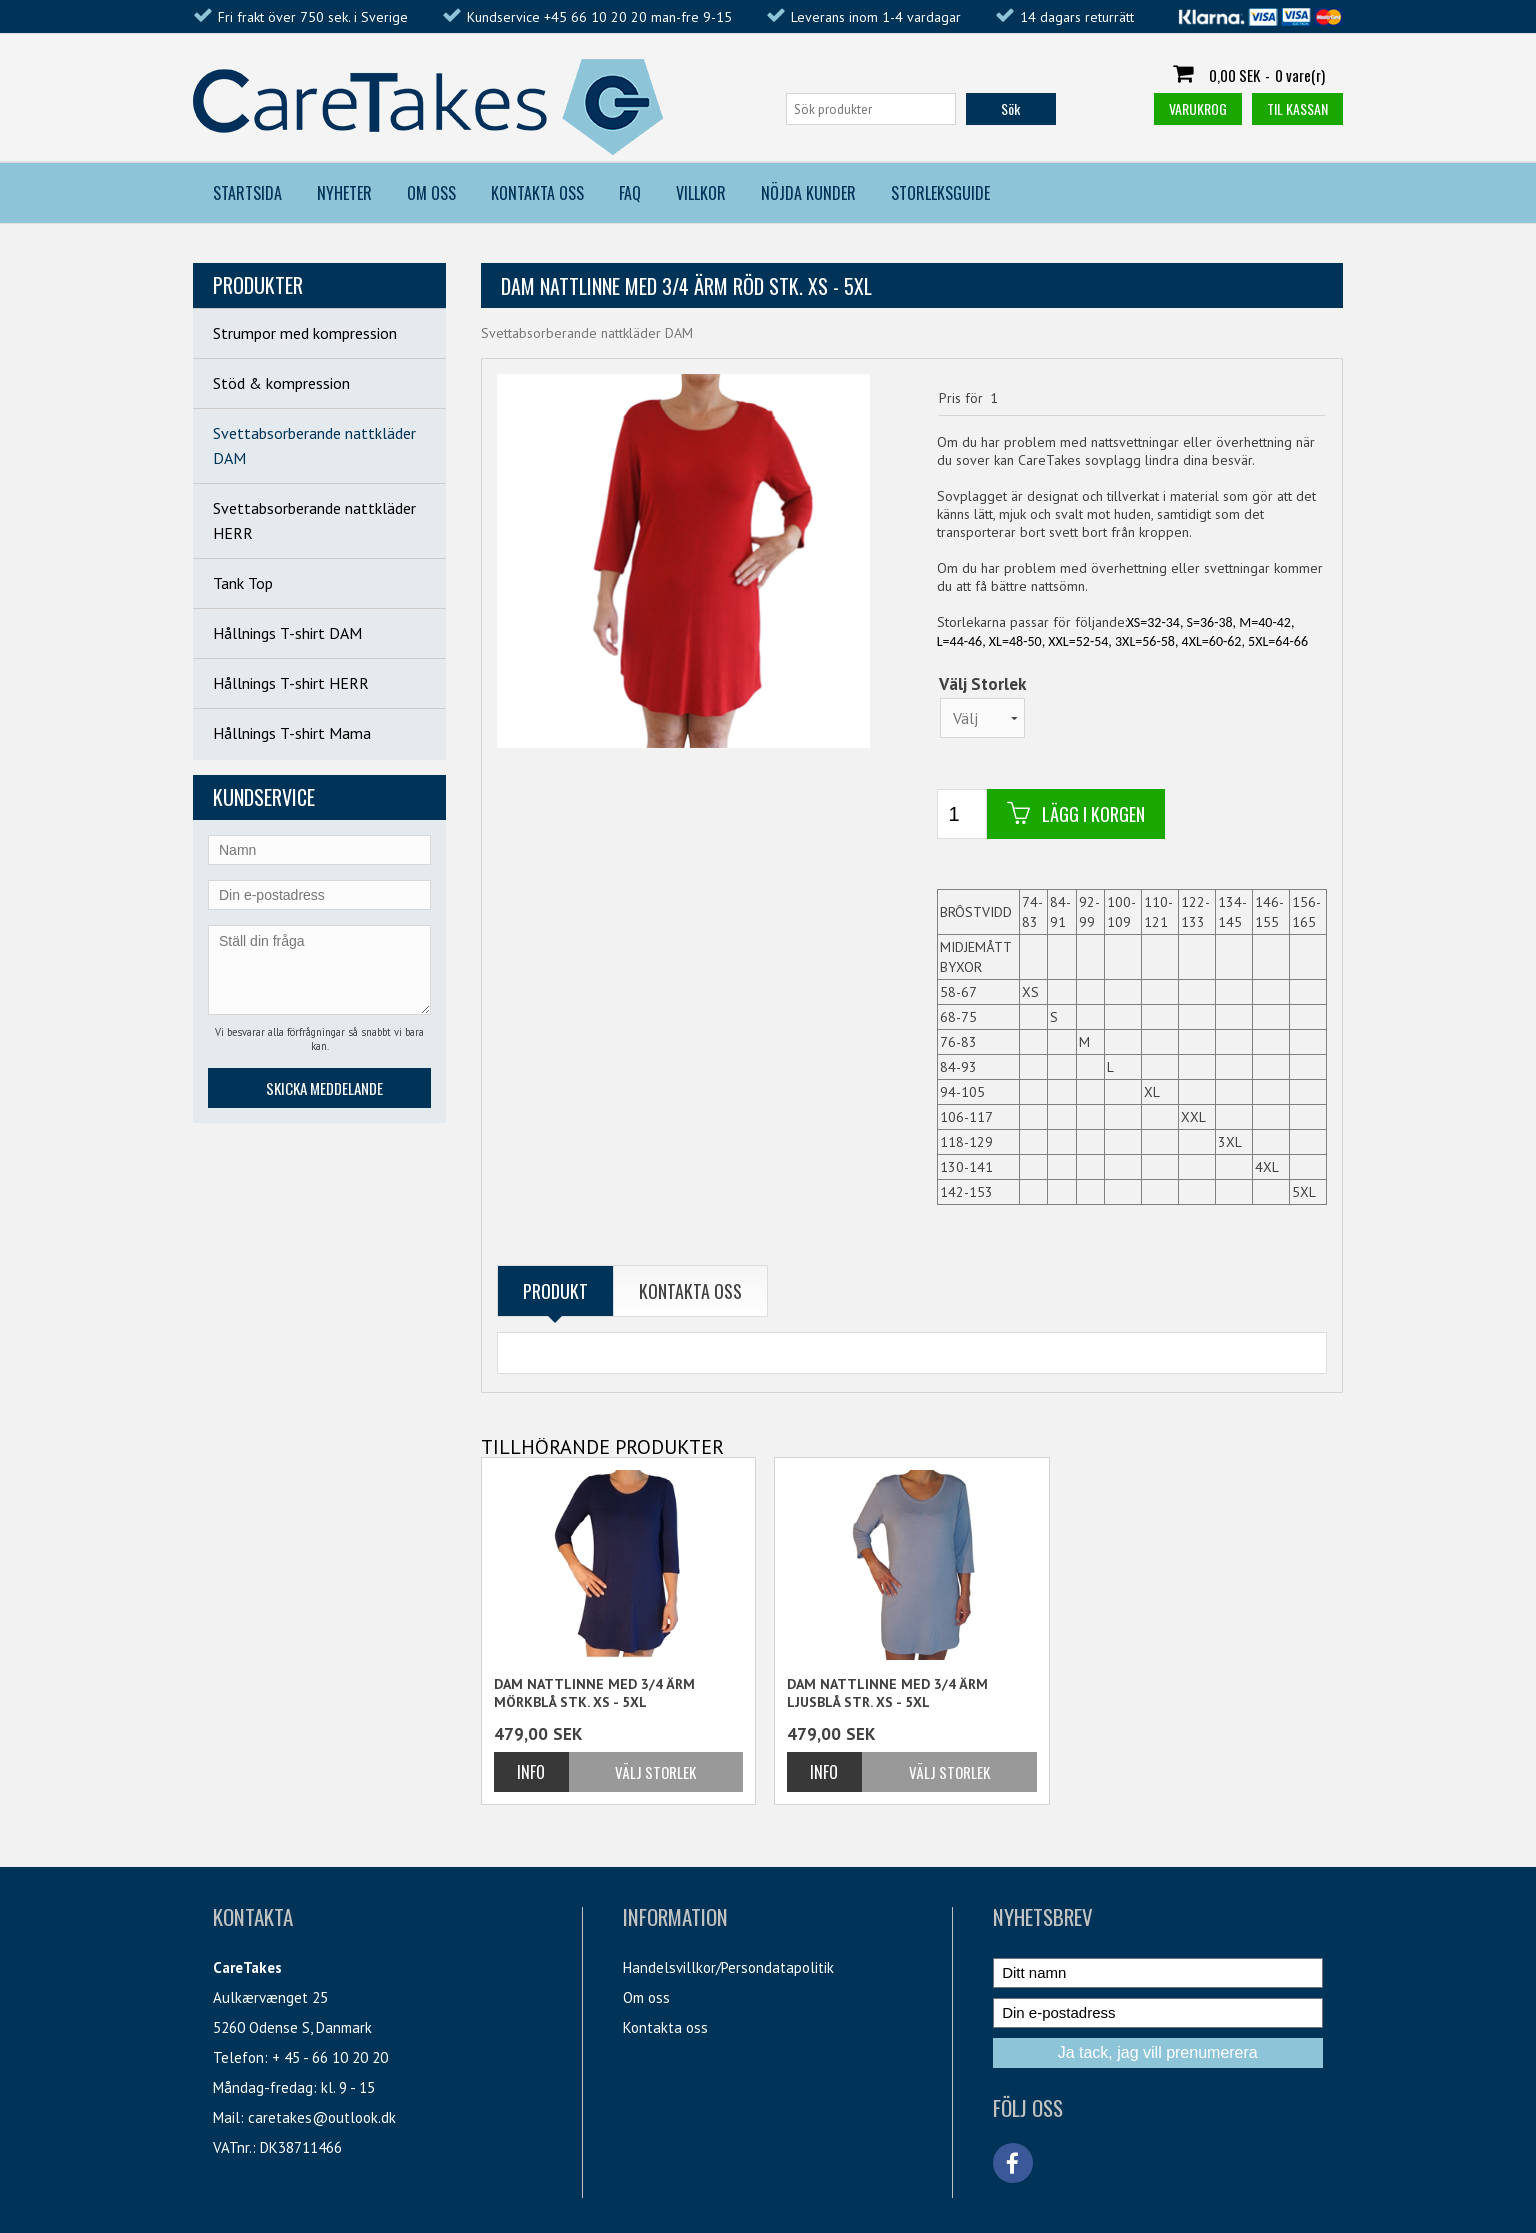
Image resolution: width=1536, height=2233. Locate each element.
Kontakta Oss (537, 193)
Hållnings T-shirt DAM (287, 633)
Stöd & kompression (281, 383)
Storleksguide (940, 193)
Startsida (247, 193)
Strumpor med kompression (305, 333)
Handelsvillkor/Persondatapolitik (728, 1967)
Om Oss (431, 193)
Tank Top (243, 583)
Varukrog (1198, 108)
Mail (226, 2117)
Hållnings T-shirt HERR (291, 683)
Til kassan (1297, 108)
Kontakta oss (665, 2027)
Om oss (646, 1997)
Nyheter (344, 193)
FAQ (630, 193)
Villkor (701, 193)
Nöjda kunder (808, 193)
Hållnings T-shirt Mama (292, 733)
